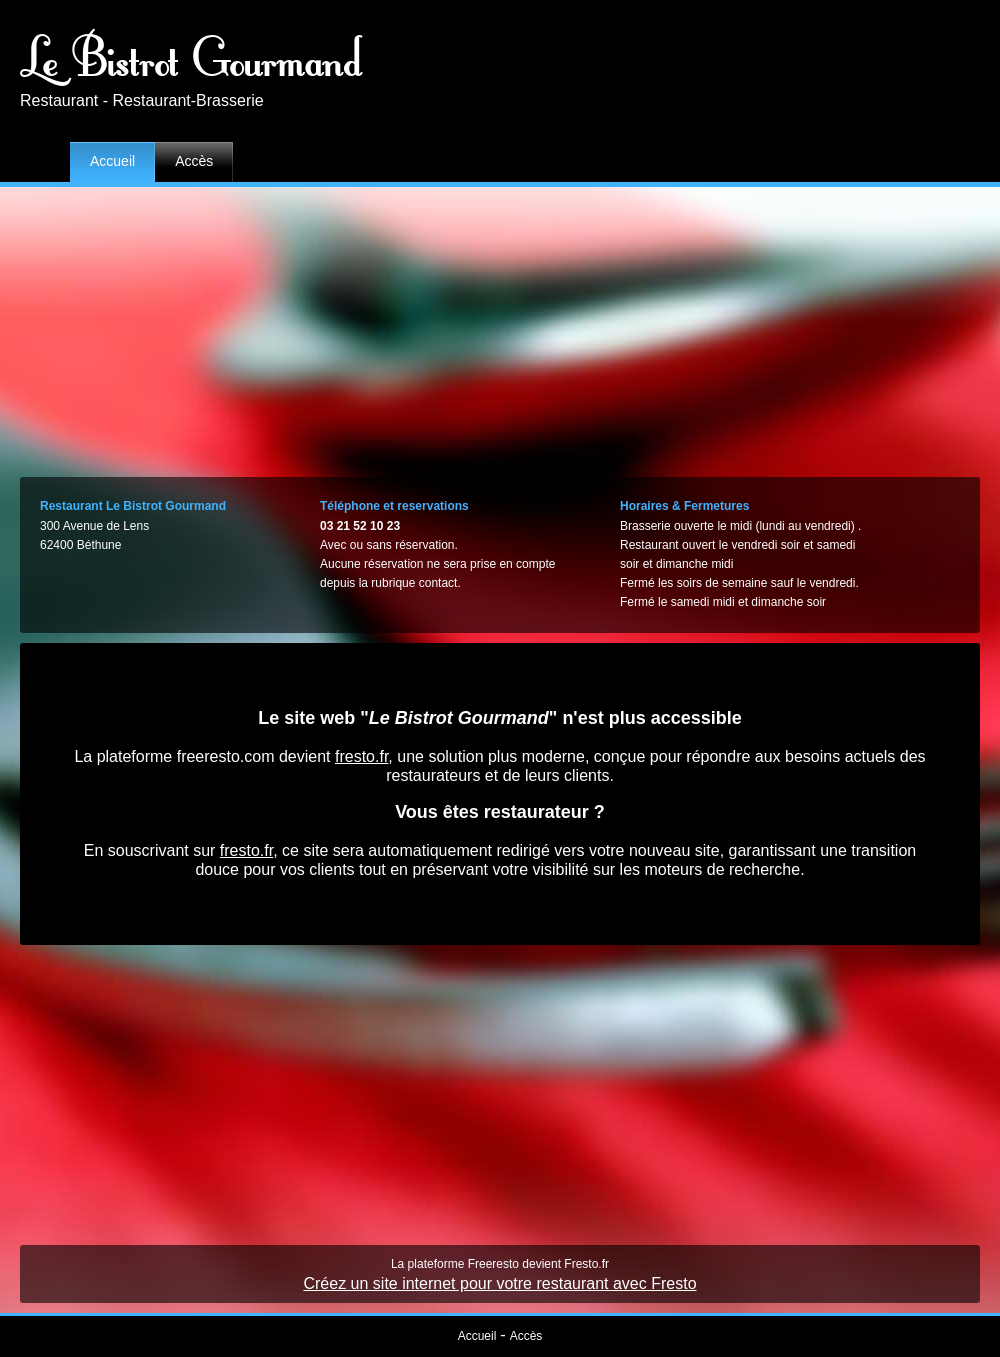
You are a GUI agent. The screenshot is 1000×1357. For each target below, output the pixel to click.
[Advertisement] (500, 327)
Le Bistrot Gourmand (192, 55)
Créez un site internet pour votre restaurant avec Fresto (499, 1283)
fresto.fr (361, 756)
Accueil (112, 161)
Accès (194, 161)
